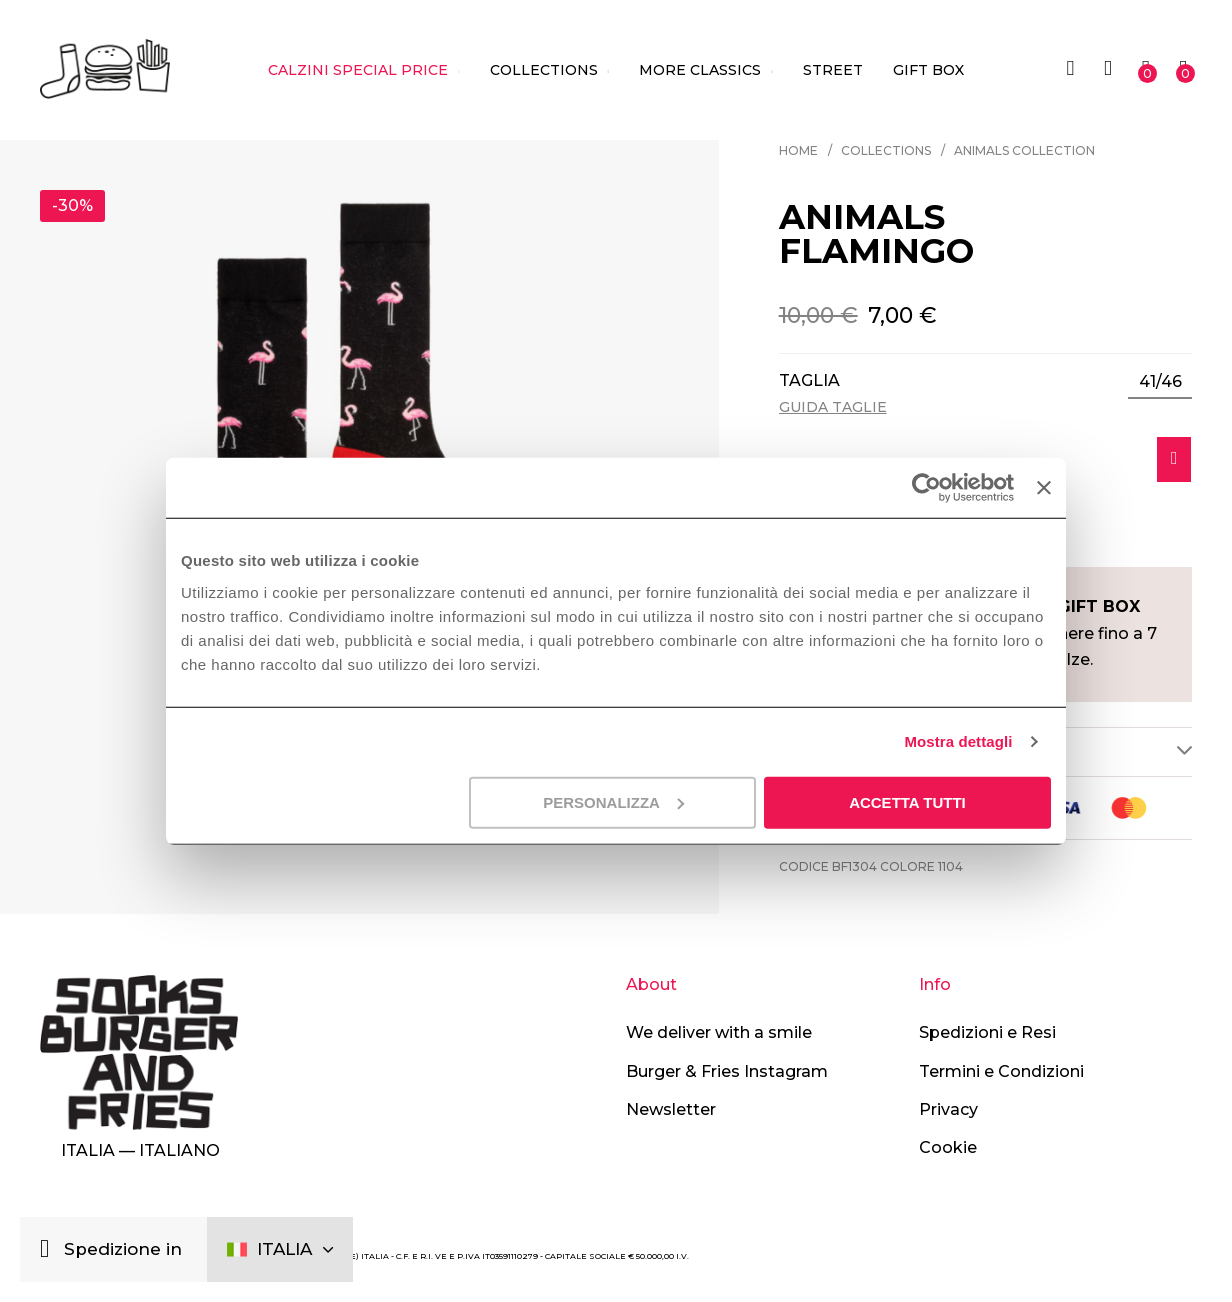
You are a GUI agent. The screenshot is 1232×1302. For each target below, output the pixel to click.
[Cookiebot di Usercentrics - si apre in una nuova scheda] (926, 488)
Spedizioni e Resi (987, 1032)
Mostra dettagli (958, 741)
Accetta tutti (907, 801)
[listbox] (1160, 382)
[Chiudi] (49, 1249)
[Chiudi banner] (1044, 488)
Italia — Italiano (140, 1150)
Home (798, 150)
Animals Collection (1024, 150)
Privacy (948, 1109)
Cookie (948, 1148)
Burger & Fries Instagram (727, 1071)
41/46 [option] (1160, 381)
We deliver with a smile (719, 1032)
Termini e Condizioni (1001, 1071)
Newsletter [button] (671, 1109)
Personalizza (613, 801)
